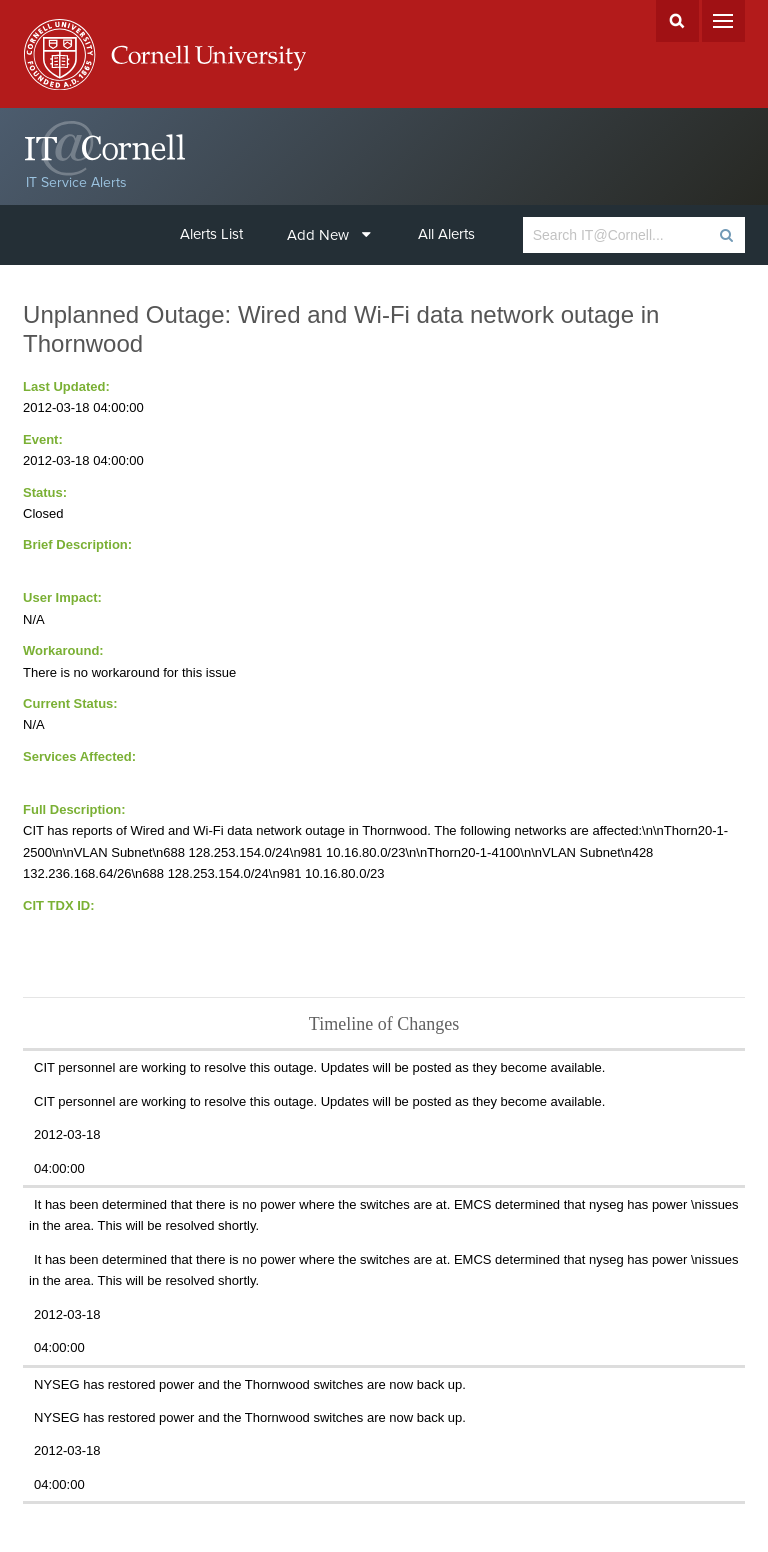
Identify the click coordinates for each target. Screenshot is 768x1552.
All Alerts (446, 234)
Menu (723, 21)
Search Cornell (677, 21)
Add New (329, 235)
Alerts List (211, 234)
